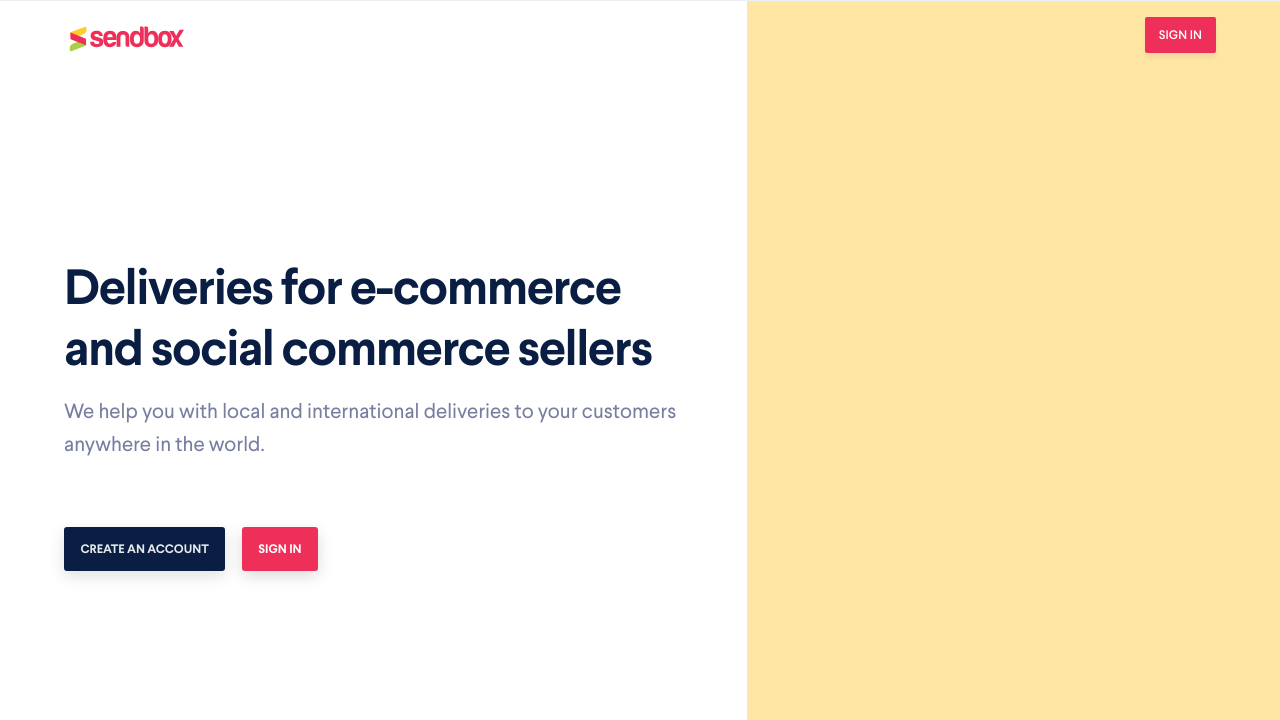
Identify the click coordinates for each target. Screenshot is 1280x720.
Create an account (145, 548)
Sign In (1180, 34)
